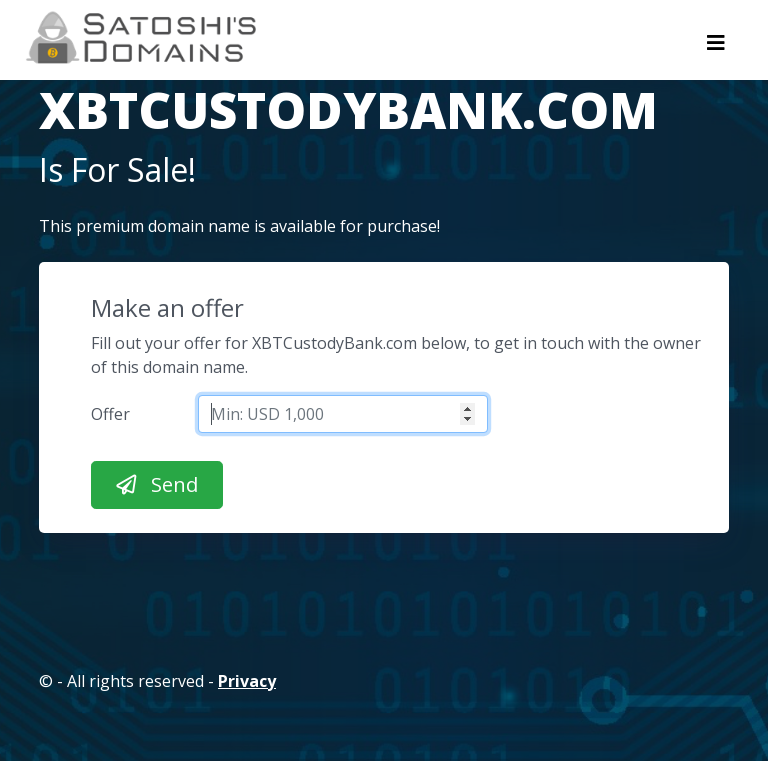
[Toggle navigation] (716, 48)
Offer (110, 414)
